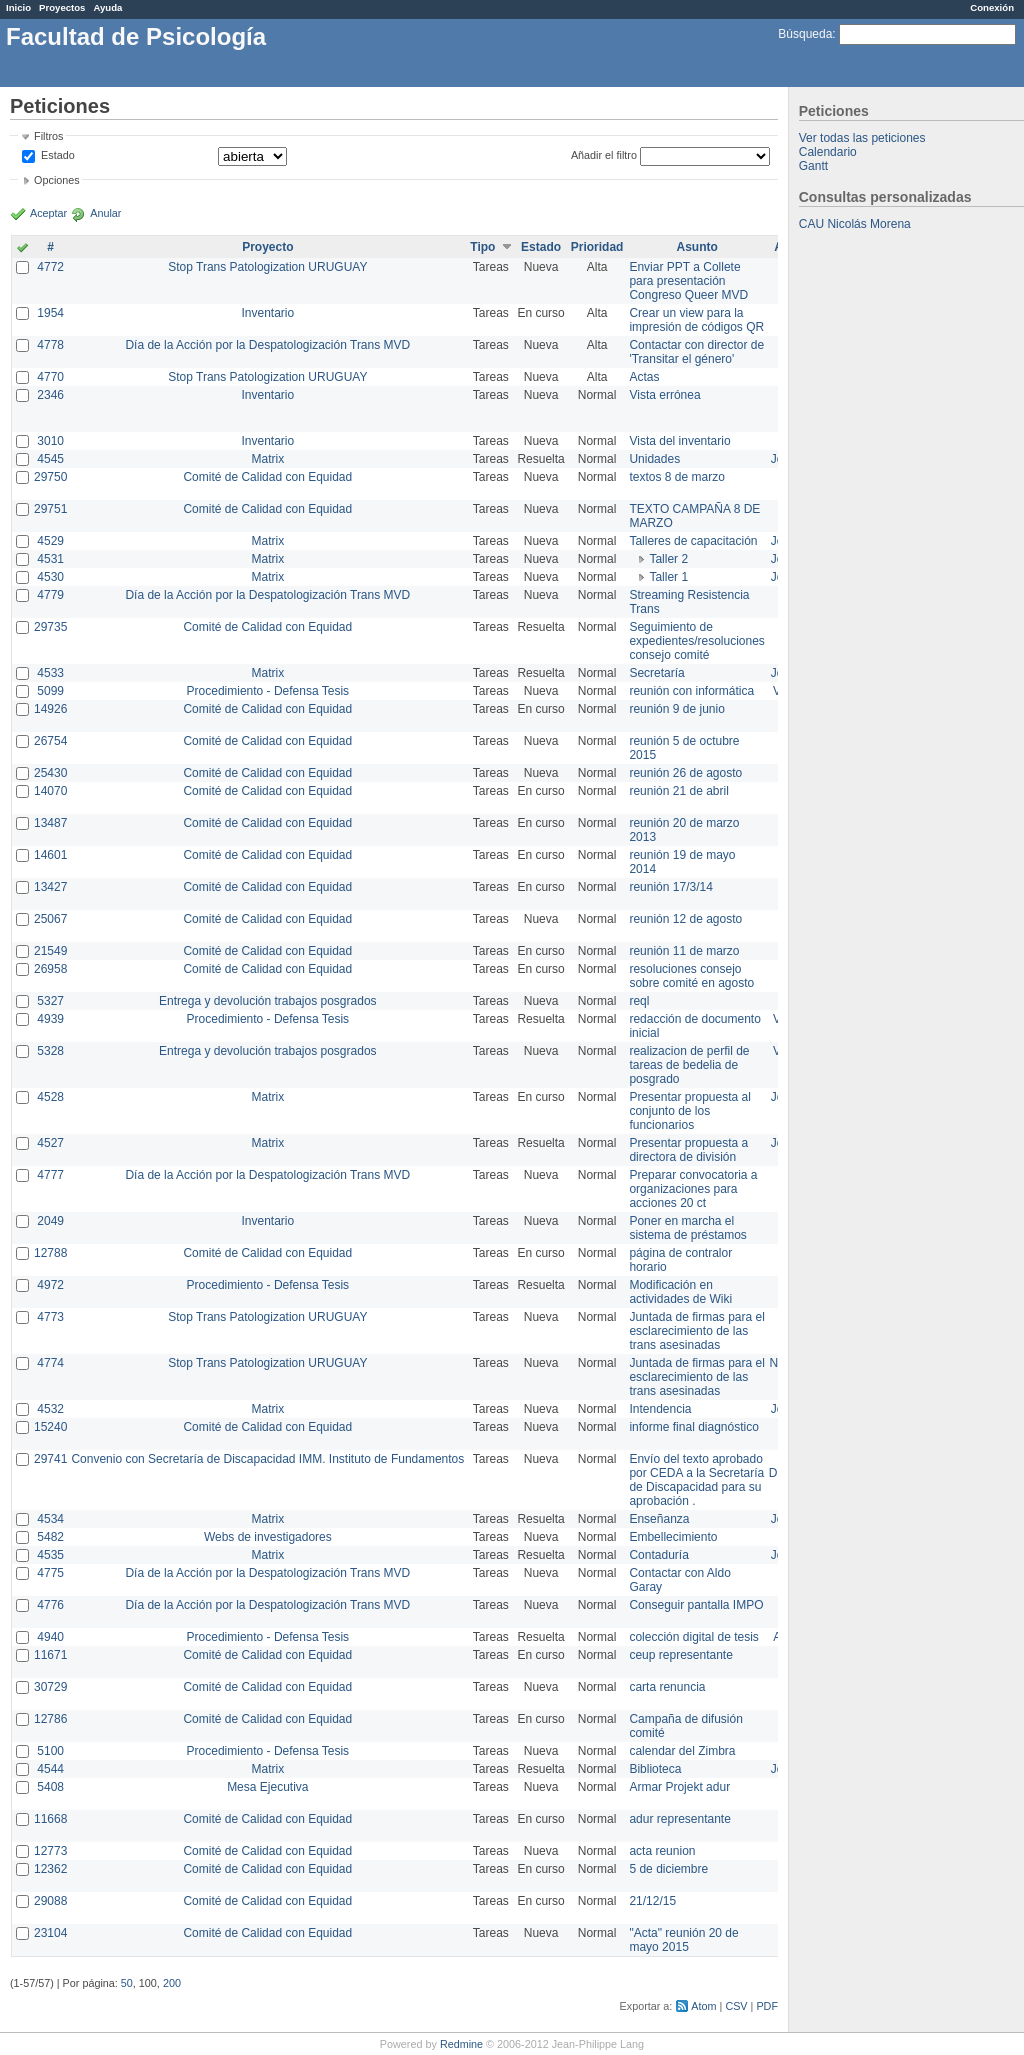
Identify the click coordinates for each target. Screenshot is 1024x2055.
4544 (50, 1769)
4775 (50, 1573)
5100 (50, 1751)
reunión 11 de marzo (684, 951)
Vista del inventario (679, 441)
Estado (58, 155)
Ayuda (107, 7)
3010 (50, 441)
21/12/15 (652, 1901)
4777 (50, 1175)
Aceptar (48, 213)
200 (172, 1983)
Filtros (48, 136)
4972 (50, 1285)
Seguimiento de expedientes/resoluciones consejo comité (696, 641)
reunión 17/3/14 (670, 887)
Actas (644, 377)
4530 (50, 577)
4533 (50, 673)
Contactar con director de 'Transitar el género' (696, 352)
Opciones (57, 180)
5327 (50, 1001)
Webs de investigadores (268, 1537)
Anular (105, 213)
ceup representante (680, 1655)
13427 (50, 887)
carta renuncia (667, 1687)
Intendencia (660, 1409)
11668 (50, 1819)
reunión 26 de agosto (685, 773)
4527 (50, 1143)
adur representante (679, 1819)
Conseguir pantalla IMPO (696, 1605)
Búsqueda (805, 34)
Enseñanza (659, 1519)
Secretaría (656, 673)
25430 (50, 773)
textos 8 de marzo (676, 477)
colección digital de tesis (693, 1637)
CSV (736, 2006)
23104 (50, 1933)
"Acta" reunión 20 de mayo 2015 (683, 1940)
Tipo (482, 247)
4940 (50, 1637)
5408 (50, 1787)
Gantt (813, 166)
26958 (50, 969)
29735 (50, 627)
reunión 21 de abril (678, 791)
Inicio (18, 7)
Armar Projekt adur (679, 1787)
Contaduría (658, 1555)
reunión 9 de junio (676, 709)
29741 (50, 1459)
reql (639, 1001)
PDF (767, 2006)
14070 (50, 791)
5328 (50, 1051)
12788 (50, 1253)
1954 (50, 313)
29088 (50, 1901)
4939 (50, 1019)
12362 (50, 1869)
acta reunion (662, 1851)
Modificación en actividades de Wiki (680, 1292)
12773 (50, 1851)
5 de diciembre (668, 1869)
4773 (50, 1317)
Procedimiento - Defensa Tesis (268, 691)
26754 (50, 741)
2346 (50, 395)
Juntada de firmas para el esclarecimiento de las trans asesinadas (696, 1331)
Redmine (461, 2044)
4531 (50, 559)
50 (127, 1983)
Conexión (992, 7)
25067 (50, 919)
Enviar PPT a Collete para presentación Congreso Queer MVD (688, 281)
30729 (50, 1687)
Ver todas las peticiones (862, 138)
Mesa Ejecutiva (267, 1787)
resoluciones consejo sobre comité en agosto (691, 976)
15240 (50, 1427)
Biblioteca (655, 1769)
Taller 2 (668, 559)
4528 (50, 1097)
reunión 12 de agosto (685, 919)
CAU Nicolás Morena (855, 224)
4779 (50, 595)
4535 (50, 1555)
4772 (50, 267)
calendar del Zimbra (682, 1751)
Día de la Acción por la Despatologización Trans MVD (267, 345)
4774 (50, 1363)
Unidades (654, 459)
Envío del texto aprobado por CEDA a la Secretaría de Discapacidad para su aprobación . (696, 1480)
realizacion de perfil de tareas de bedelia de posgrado (689, 1065)
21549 (50, 951)
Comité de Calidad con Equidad (267, 477)
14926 (50, 709)
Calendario (828, 152)
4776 (50, 1605)
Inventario (267, 313)
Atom (703, 2006)
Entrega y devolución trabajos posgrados (267, 1001)
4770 (50, 377)
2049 (50, 1221)
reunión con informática (691, 691)
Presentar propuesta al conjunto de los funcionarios (689, 1111)
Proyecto (267, 247)
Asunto (696, 247)
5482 (50, 1537)
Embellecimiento (673, 1537)
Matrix (267, 459)
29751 (50, 509)
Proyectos (62, 7)
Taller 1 (668, 577)
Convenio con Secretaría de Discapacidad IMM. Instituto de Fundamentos (267, 1459)
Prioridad (597, 247)
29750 (50, 477)
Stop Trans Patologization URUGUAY (267, 267)
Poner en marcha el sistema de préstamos (687, 1228)
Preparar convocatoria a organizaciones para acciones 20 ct (693, 1189)
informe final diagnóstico (693, 1427)
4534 (50, 1519)
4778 (50, 345)
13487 (50, 823)
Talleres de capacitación (693, 541)
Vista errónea (664, 395)
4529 (50, 541)
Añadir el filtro (604, 155)
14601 (50, 855)
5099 (50, 691)
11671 (50, 1655)
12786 (50, 1719)
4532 (50, 1409)
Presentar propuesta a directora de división (688, 1150)
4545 (50, 459)
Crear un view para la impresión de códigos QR (696, 320)
